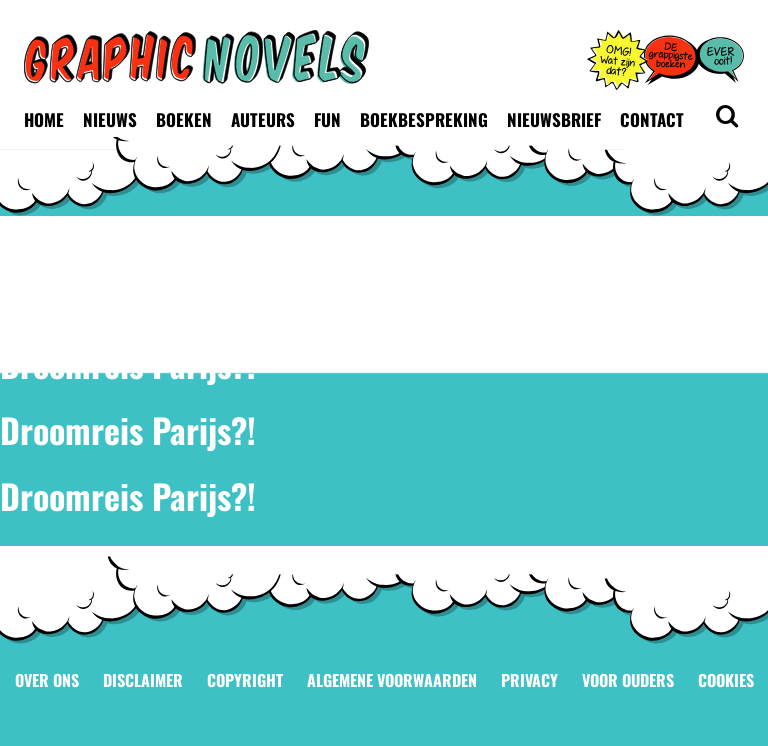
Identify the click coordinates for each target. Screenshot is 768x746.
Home (44, 119)
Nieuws (110, 119)
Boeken (184, 119)
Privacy (529, 680)
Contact (652, 119)
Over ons (47, 680)
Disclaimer (143, 680)
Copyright (245, 680)
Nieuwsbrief (554, 119)
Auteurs (263, 119)
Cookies (726, 680)
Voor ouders (628, 680)
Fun (327, 119)
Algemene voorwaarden (392, 680)
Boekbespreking (424, 119)
